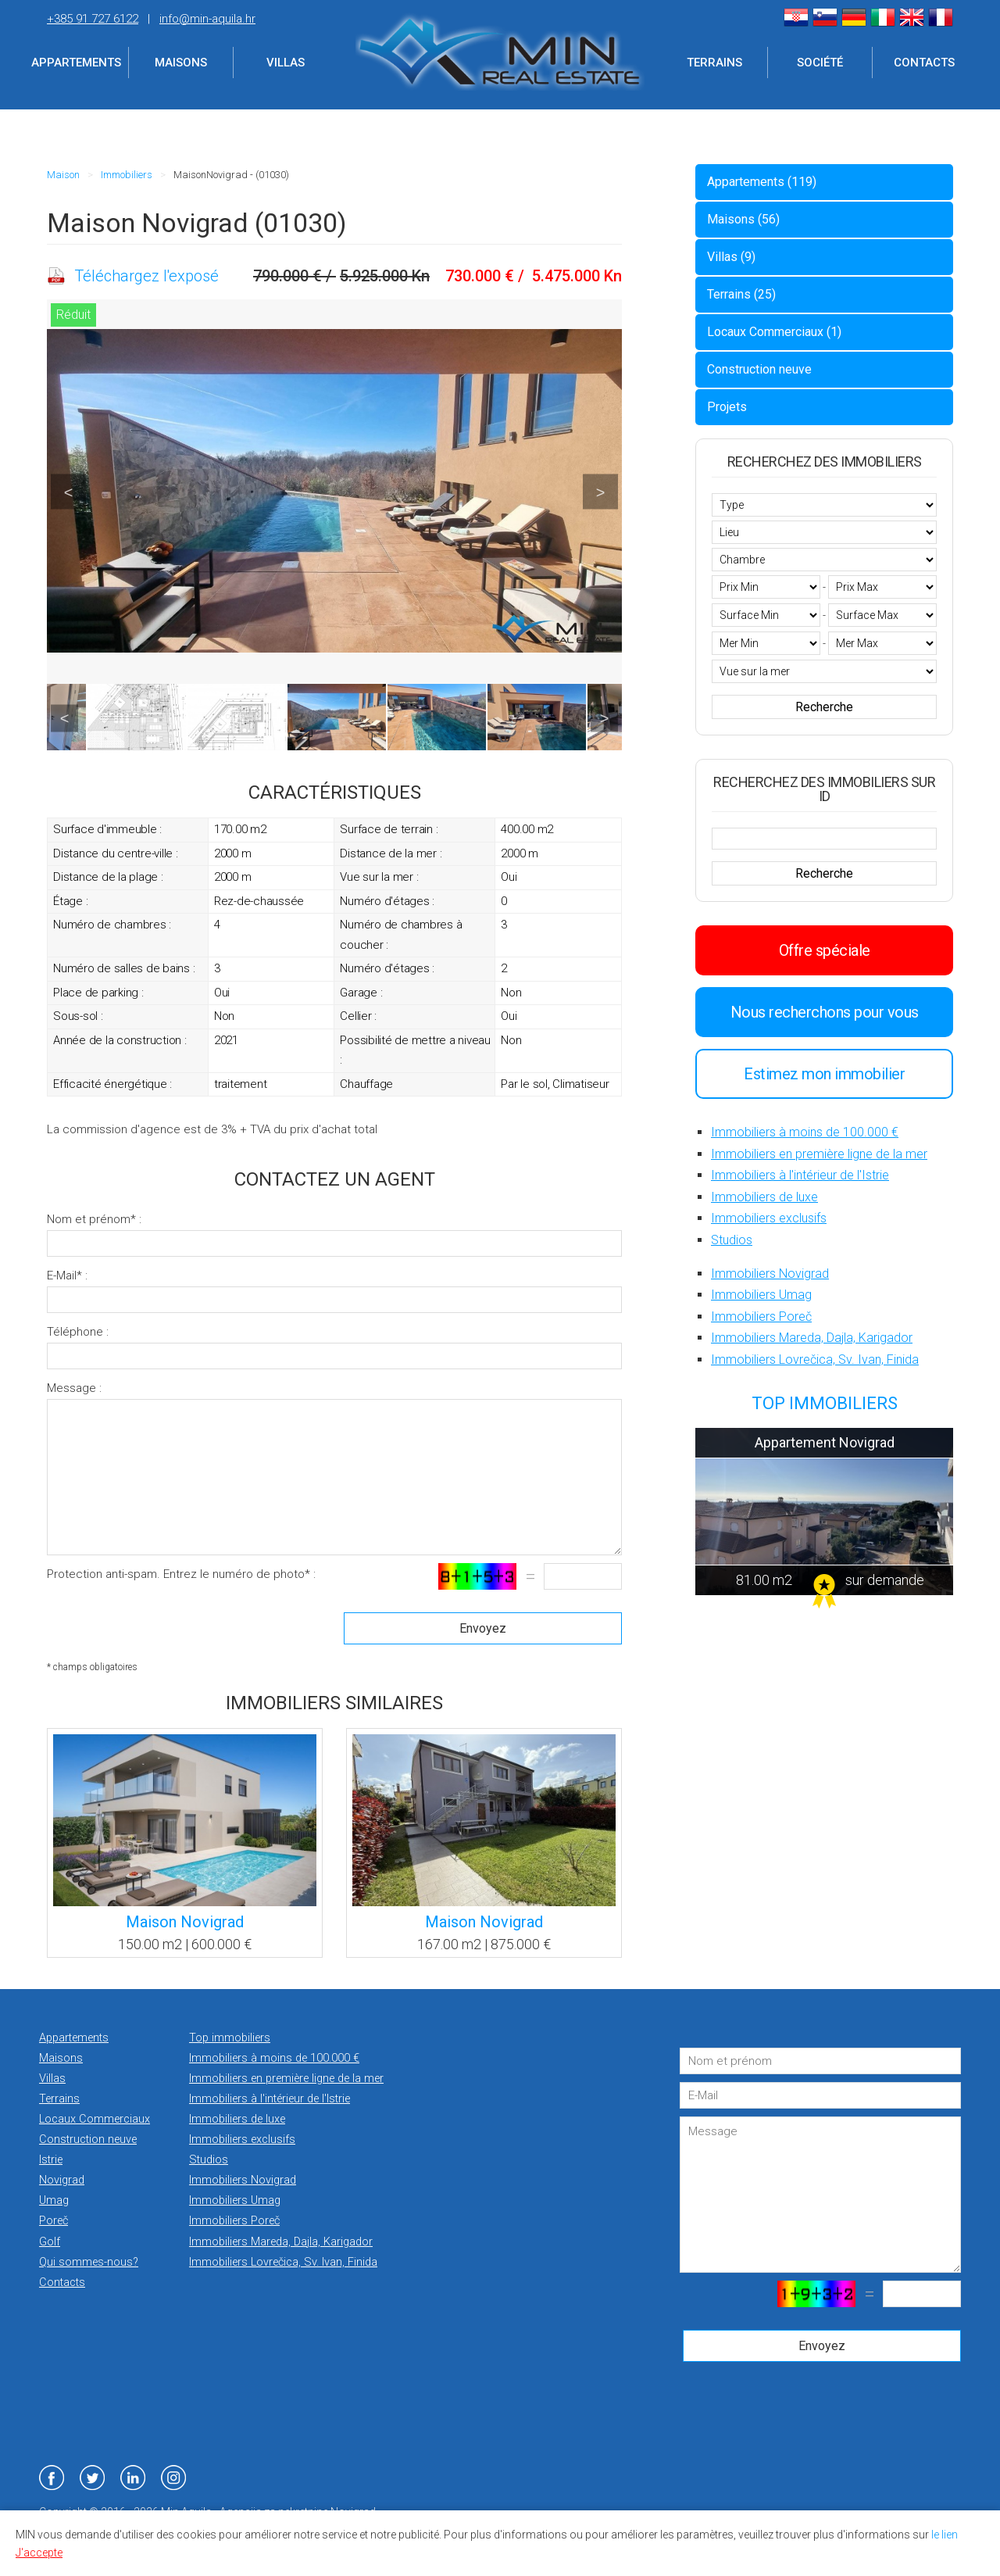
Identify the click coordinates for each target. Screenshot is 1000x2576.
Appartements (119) (761, 181)
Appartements (76, 62)
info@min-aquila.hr (207, 19)
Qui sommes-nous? (88, 2262)
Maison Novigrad (185, 1921)
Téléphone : (78, 1332)
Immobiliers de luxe (764, 1197)
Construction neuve (759, 369)
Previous (68, 492)
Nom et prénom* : (94, 1219)
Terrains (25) (741, 294)
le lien (944, 2534)
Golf (49, 2242)
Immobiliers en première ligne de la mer (819, 1154)
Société (820, 62)
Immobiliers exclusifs (769, 1218)
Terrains (714, 62)
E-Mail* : (67, 1275)
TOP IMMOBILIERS (825, 1403)
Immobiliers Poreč (761, 1316)
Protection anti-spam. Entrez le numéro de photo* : (181, 1574)
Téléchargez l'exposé (146, 276)
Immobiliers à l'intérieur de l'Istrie (800, 1175)
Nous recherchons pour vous (824, 1012)
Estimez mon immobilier (824, 1073)
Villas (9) (731, 256)
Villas (285, 62)
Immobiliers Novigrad (770, 1273)
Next (600, 492)
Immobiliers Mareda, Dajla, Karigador (811, 1337)
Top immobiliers (229, 2038)
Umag (54, 2200)
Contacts (924, 62)
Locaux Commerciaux (94, 2119)
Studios (731, 1240)
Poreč (53, 2220)
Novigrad (61, 2180)
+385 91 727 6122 (92, 19)
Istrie (50, 2159)
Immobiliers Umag (761, 1294)
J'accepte (39, 2552)
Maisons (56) (743, 219)
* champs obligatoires (92, 1667)
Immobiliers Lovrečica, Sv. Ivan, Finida (815, 1359)
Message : (74, 1388)
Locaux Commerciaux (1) (774, 331)
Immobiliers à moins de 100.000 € (804, 1132)
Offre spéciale (824, 950)
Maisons (181, 62)
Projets (727, 406)
